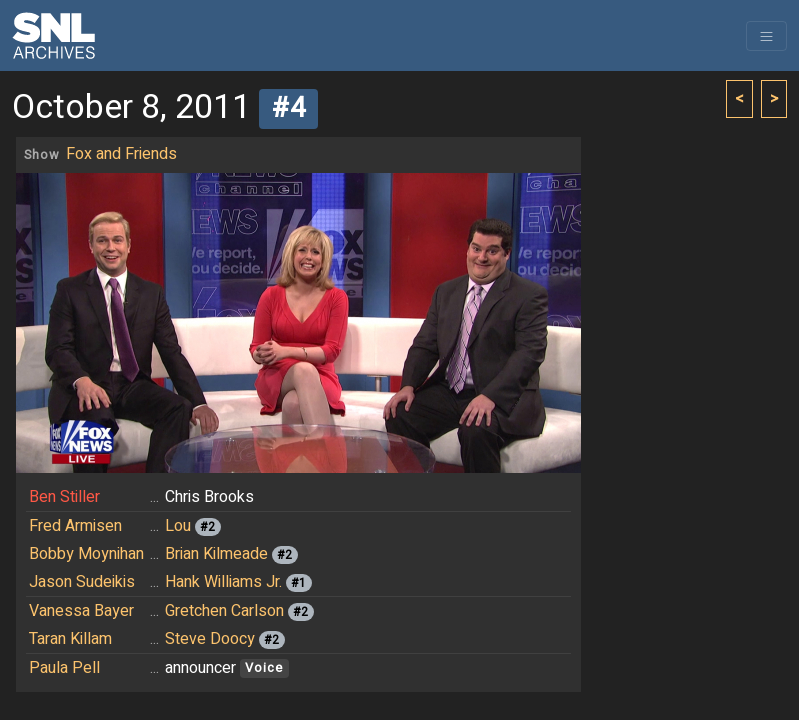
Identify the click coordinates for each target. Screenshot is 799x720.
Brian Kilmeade (216, 554)
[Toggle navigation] (766, 36)
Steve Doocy (210, 639)
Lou (178, 526)
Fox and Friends (121, 154)
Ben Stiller (64, 497)
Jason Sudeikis (82, 582)
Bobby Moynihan (86, 554)
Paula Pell (64, 668)
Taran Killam (70, 639)
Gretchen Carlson (224, 611)
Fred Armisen (75, 526)
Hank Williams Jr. (223, 582)
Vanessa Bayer (81, 611)
